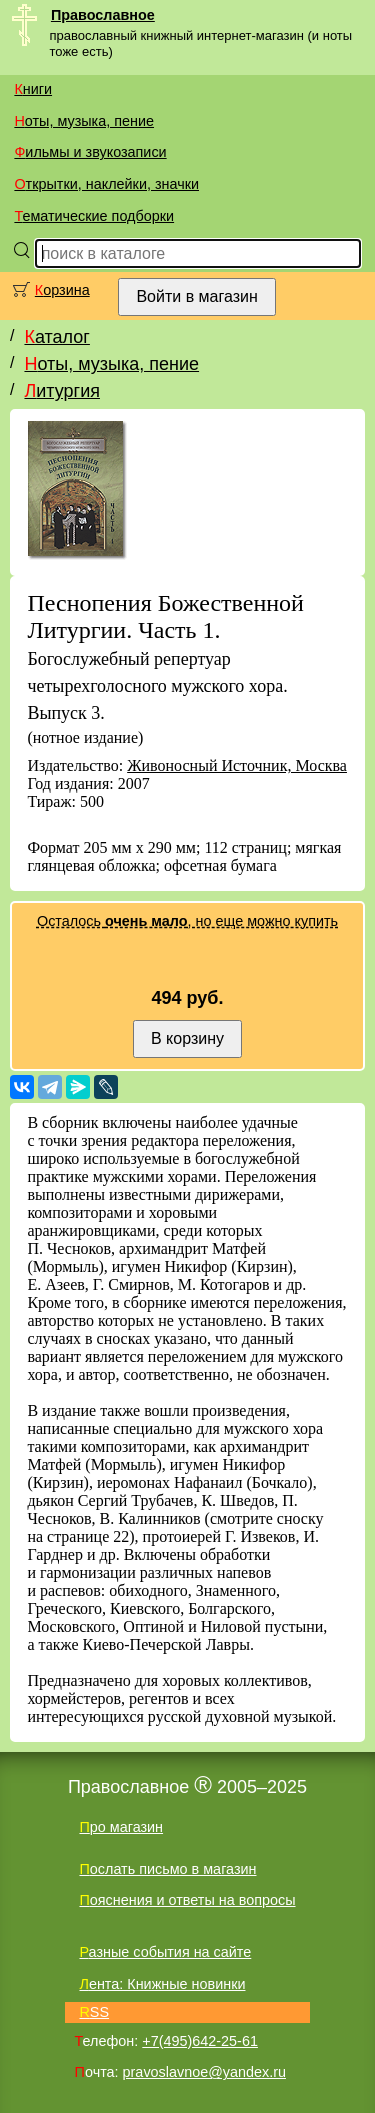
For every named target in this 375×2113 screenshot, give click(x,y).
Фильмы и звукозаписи (90, 152)
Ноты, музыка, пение (84, 121)
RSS (94, 2012)
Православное (103, 15)
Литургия (62, 391)
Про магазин (121, 1827)
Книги (33, 89)
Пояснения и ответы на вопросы (187, 1900)
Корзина (62, 290)
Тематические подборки (94, 216)
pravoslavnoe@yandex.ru (204, 2072)
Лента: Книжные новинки (162, 1984)
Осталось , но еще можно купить (187, 921)
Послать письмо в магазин (167, 1869)
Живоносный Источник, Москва (237, 765)
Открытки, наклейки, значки (106, 184)
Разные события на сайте (165, 1952)
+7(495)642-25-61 (200, 2041)
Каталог (56, 337)
